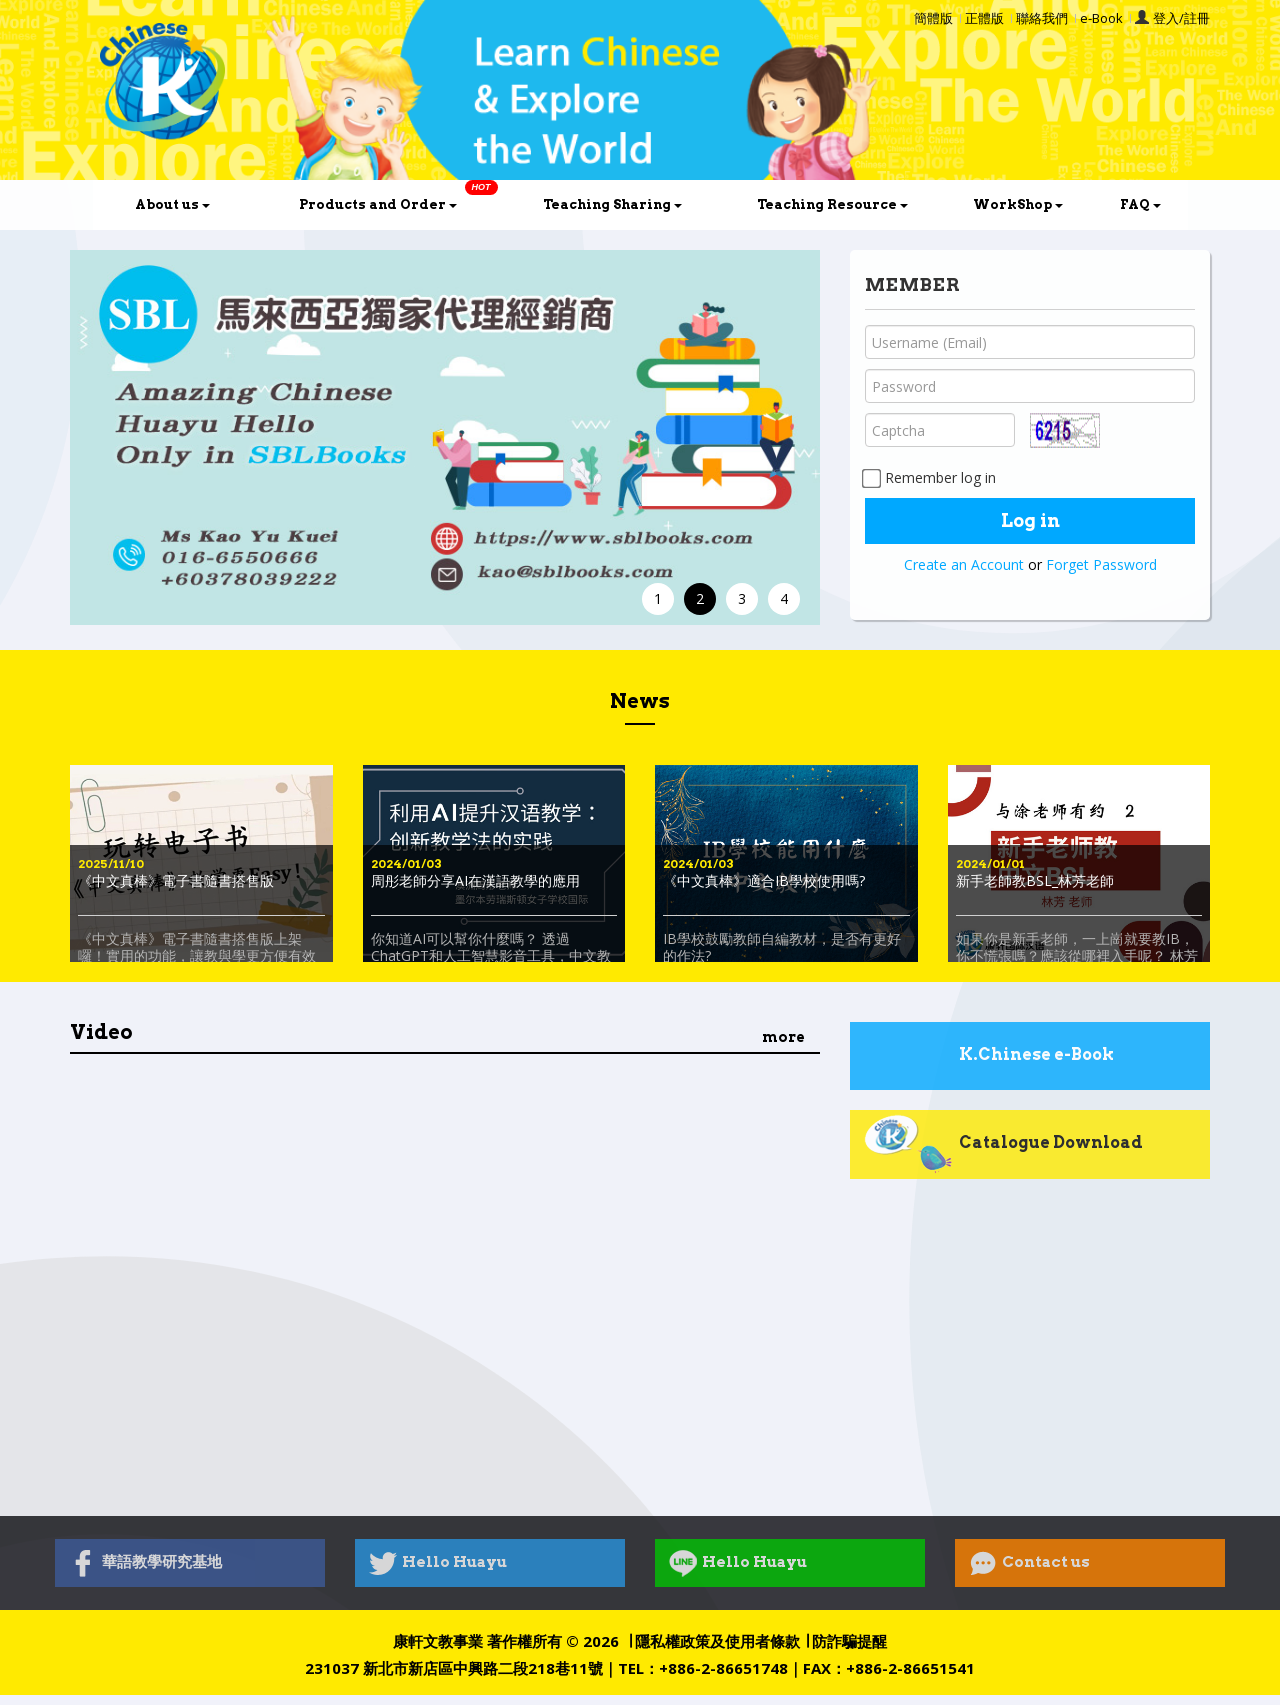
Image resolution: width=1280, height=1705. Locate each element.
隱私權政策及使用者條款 (717, 1641)
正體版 (984, 18)
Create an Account (964, 564)
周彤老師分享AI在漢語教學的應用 (475, 880)
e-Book (1101, 18)
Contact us (1029, 1563)
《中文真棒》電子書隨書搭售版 (176, 880)
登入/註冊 (1181, 18)
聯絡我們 (1042, 18)
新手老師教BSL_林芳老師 (1035, 880)
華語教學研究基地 (145, 1563)
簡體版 (933, 18)
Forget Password (1101, 564)
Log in (1030, 520)
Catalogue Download (1003, 1144)
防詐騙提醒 (849, 1641)
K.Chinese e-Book (989, 1056)
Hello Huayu (438, 1563)
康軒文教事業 (438, 1641)
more (783, 1037)
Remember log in (930, 477)
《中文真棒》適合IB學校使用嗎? (764, 880)
